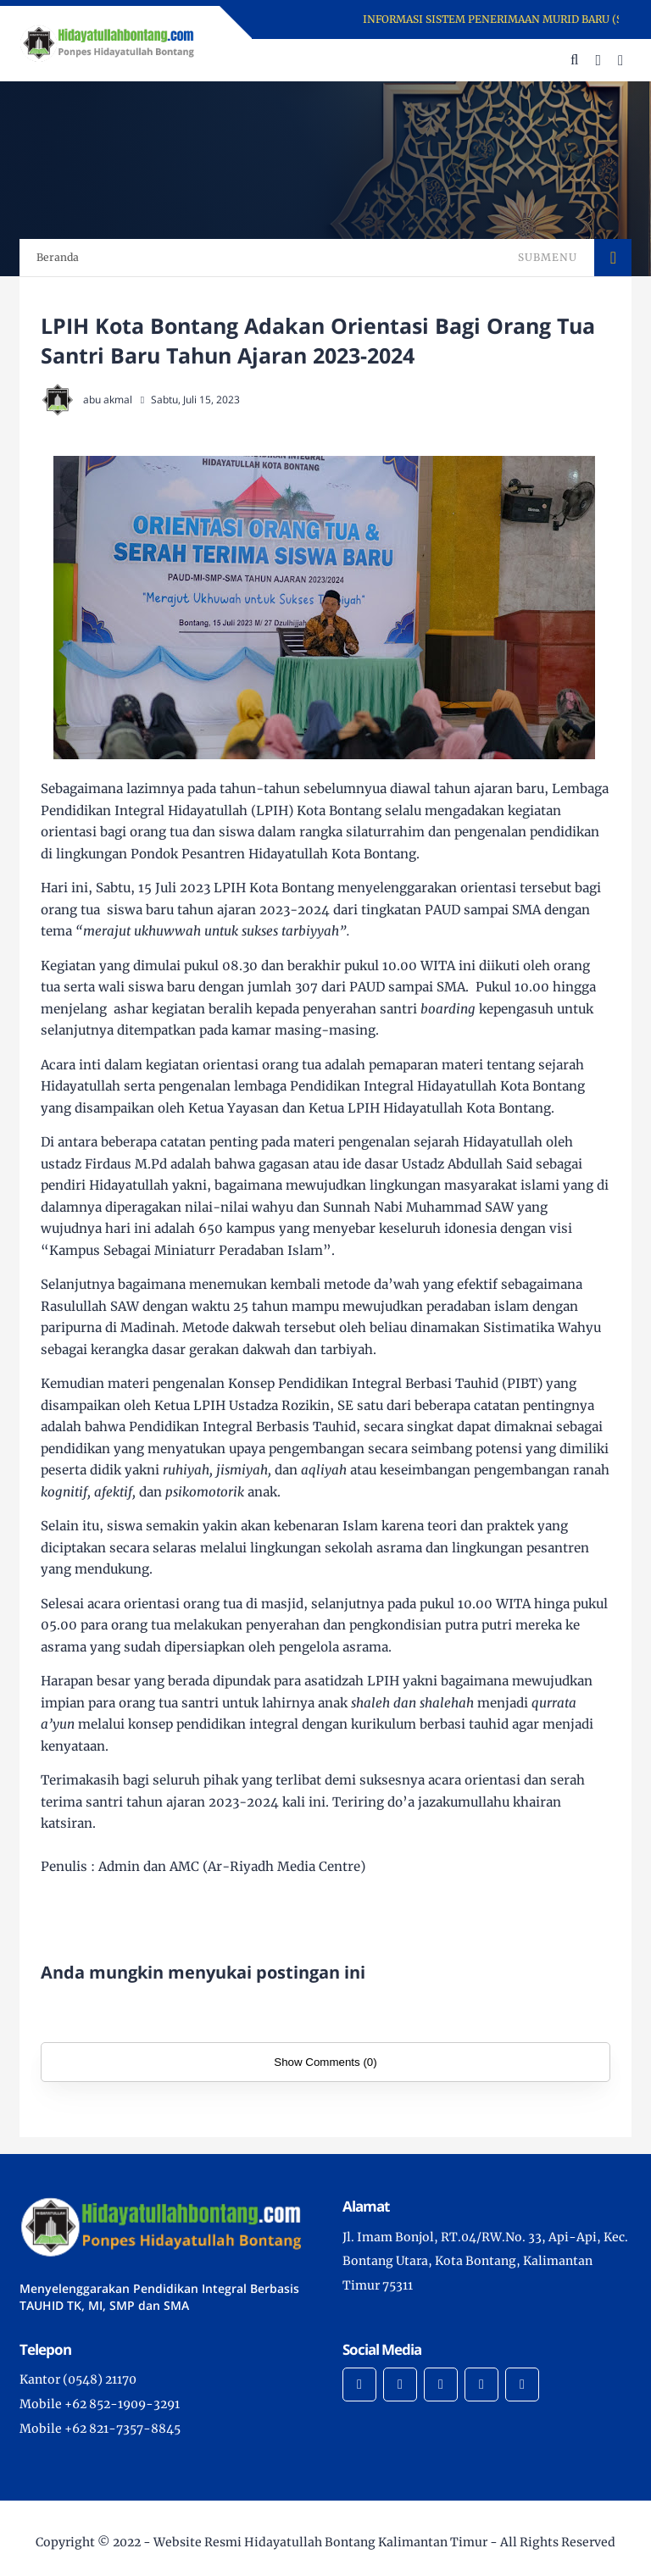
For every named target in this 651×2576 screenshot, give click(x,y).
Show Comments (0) (325, 2062)
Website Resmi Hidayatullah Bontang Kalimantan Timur (320, 2542)
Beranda (57, 257)
